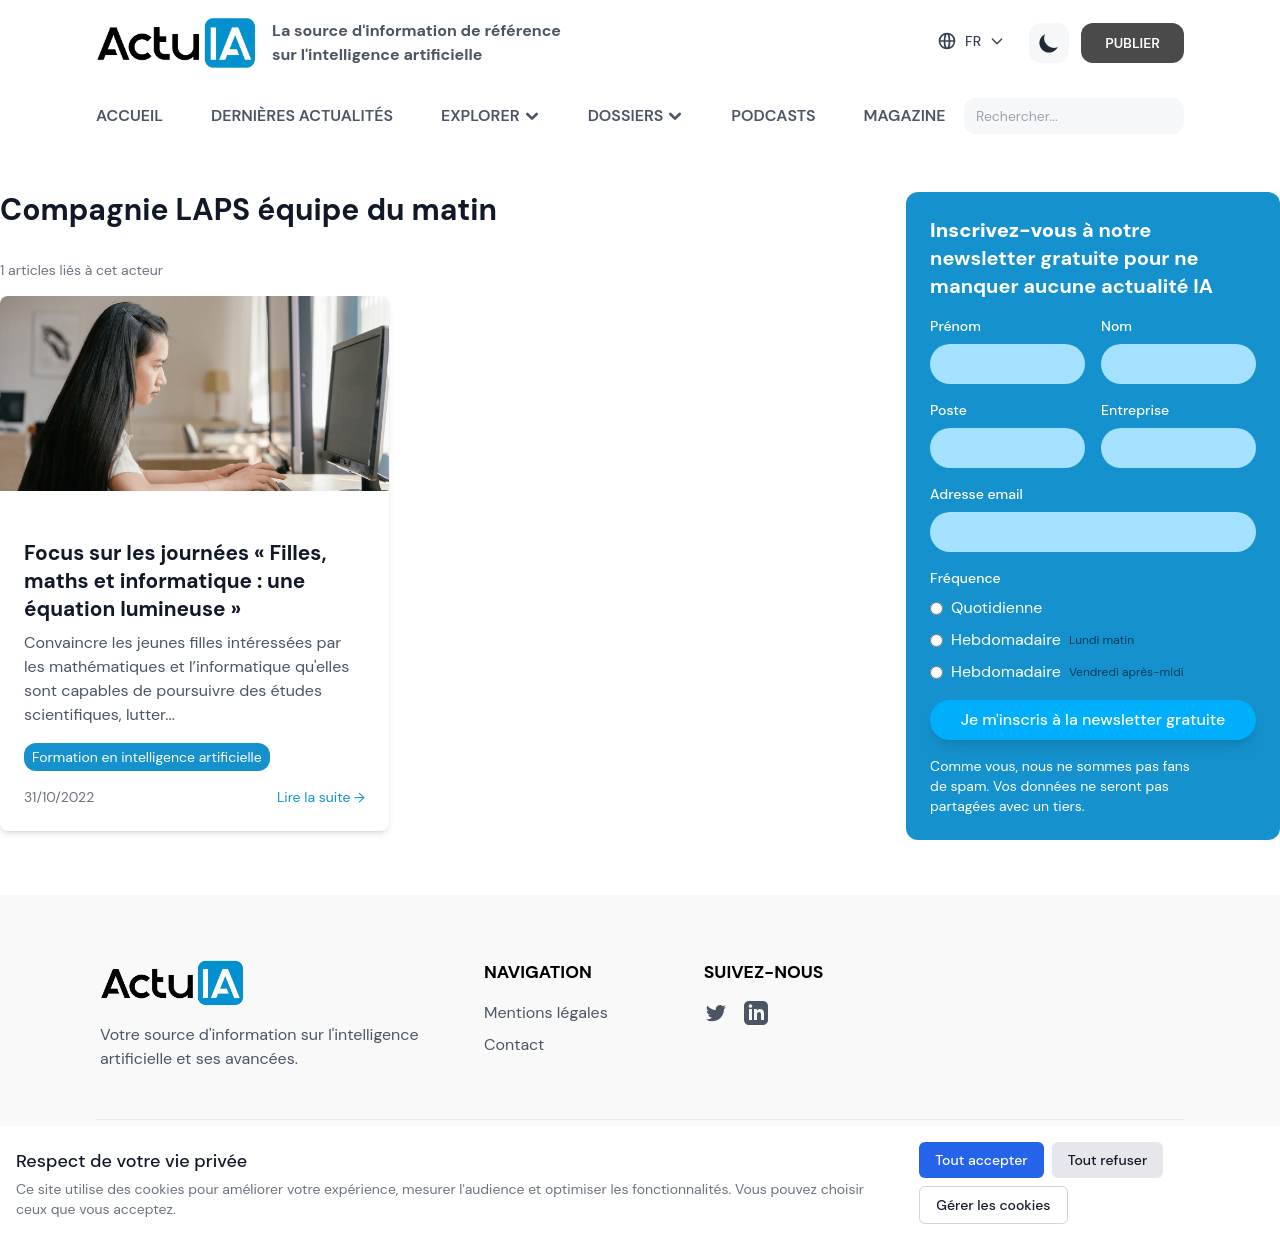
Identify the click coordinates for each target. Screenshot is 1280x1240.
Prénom (955, 326)
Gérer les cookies (993, 1205)
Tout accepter (981, 1160)
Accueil (129, 115)
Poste (948, 410)
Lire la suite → (321, 797)
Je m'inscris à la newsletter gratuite (1093, 719)
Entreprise (1135, 410)
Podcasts (773, 115)
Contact (514, 1044)
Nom (1116, 326)
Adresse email (976, 494)
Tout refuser (1108, 1160)
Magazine (905, 115)
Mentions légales (546, 1012)
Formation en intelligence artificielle (147, 757)
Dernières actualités (302, 115)
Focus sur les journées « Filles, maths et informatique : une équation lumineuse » (175, 580)
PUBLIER (1132, 43)
